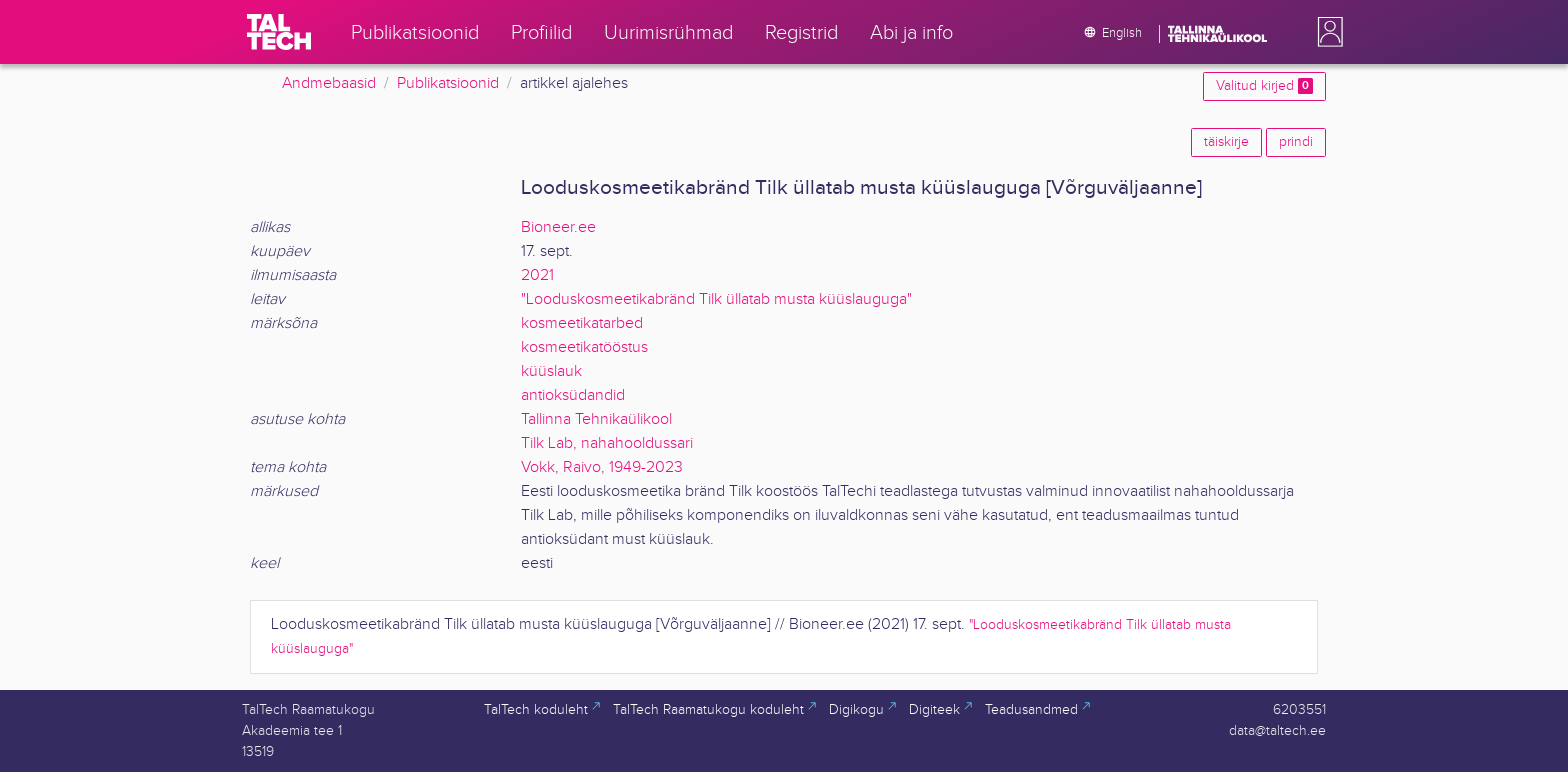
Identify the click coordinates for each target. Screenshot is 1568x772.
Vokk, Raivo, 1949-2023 (602, 467)
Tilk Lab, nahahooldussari (607, 443)
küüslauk (551, 371)
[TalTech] (279, 32)
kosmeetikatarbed (582, 323)
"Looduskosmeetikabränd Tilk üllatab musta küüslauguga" (716, 299)
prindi (1296, 142)
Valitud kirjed (1264, 86)
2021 (537, 275)
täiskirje (1226, 142)
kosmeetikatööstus (584, 347)
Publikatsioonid (448, 83)
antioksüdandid (573, 395)
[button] (1326, 32)
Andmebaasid (329, 83)
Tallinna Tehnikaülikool (596, 419)
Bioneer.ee (558, 227)
